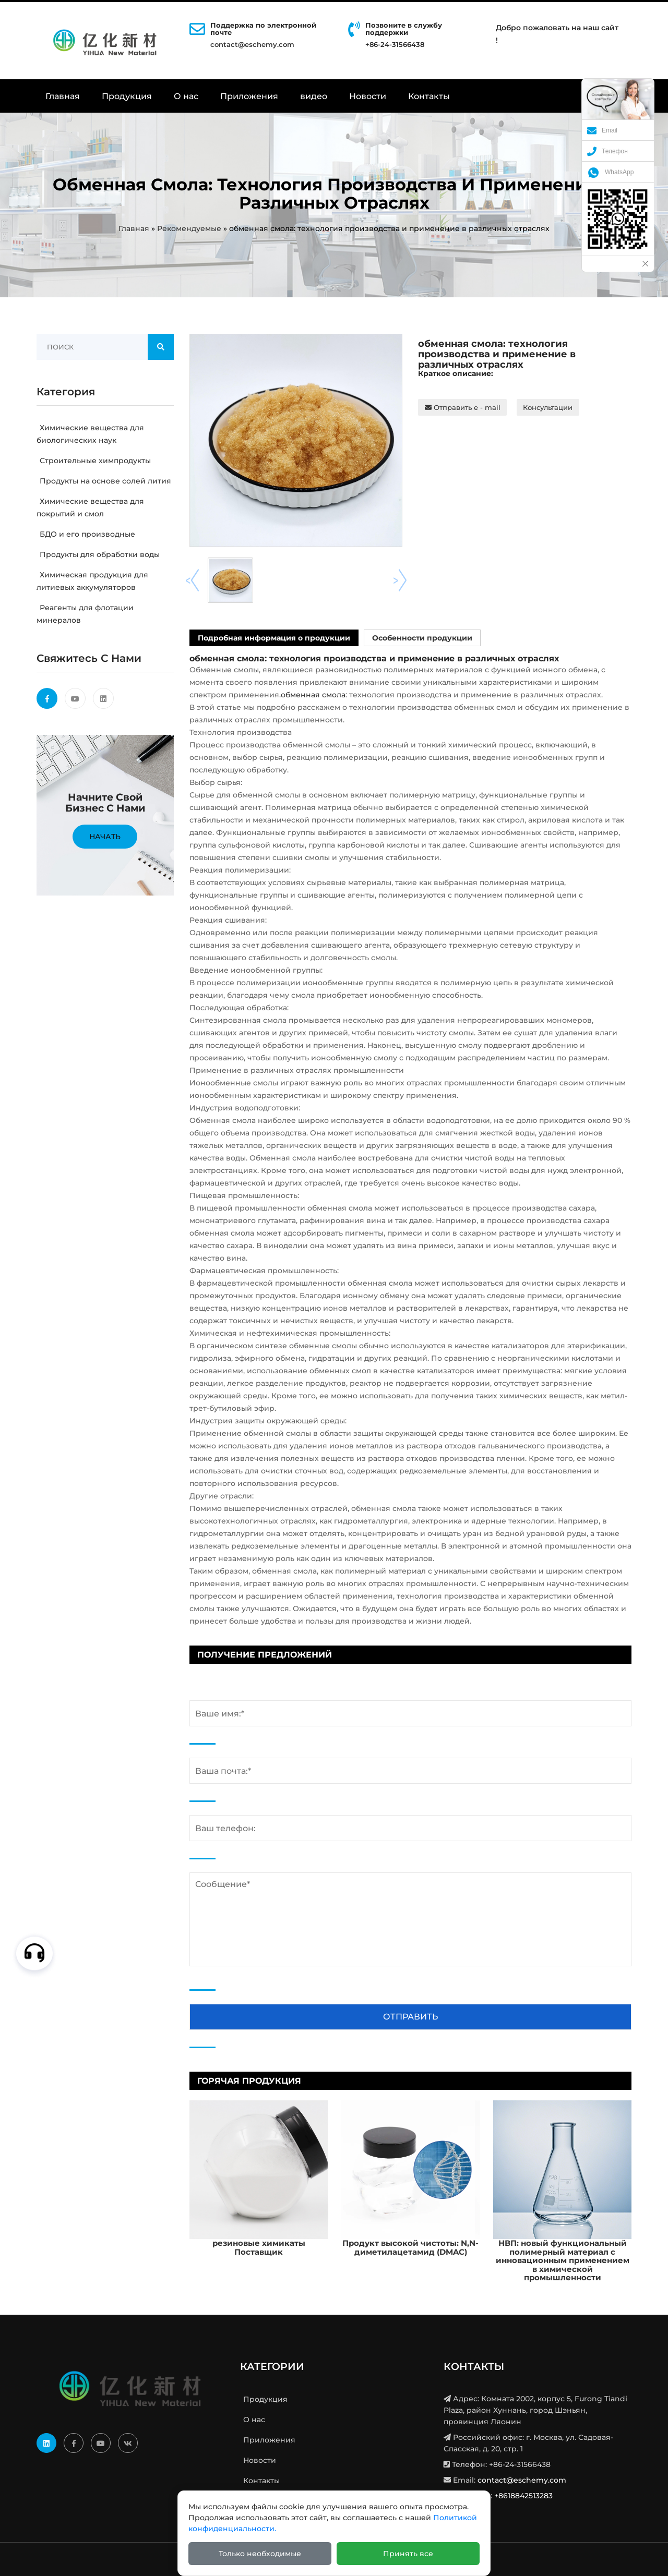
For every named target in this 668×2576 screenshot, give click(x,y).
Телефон (607, 151)
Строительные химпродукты (94, 460)
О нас (186, 96)
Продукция (127, 96)
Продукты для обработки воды (98, 554)
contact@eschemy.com (252, 44)
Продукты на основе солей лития (104, 481)
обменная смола (313, 694)
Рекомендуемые (189, 228)
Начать (105, 836)
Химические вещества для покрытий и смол (90, 507)
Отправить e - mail (462, 407)
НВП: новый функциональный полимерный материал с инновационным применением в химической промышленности (562, 2260)
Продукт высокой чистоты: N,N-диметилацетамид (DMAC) (410, 2247)
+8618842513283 (523, 2495)
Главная (62, 96)
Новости (367, 96)
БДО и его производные (86, 534)
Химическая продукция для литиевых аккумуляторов (92, 581)
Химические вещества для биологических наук (90, 434)
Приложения (249, 96)
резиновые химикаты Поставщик (258, 2247)
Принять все (408, 2553)
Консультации (547, 407)
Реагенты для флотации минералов (85, 614)
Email (602, 130)
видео (313, 96)
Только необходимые (260, 2553)
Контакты (429, 96)
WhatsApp (610, 172)
